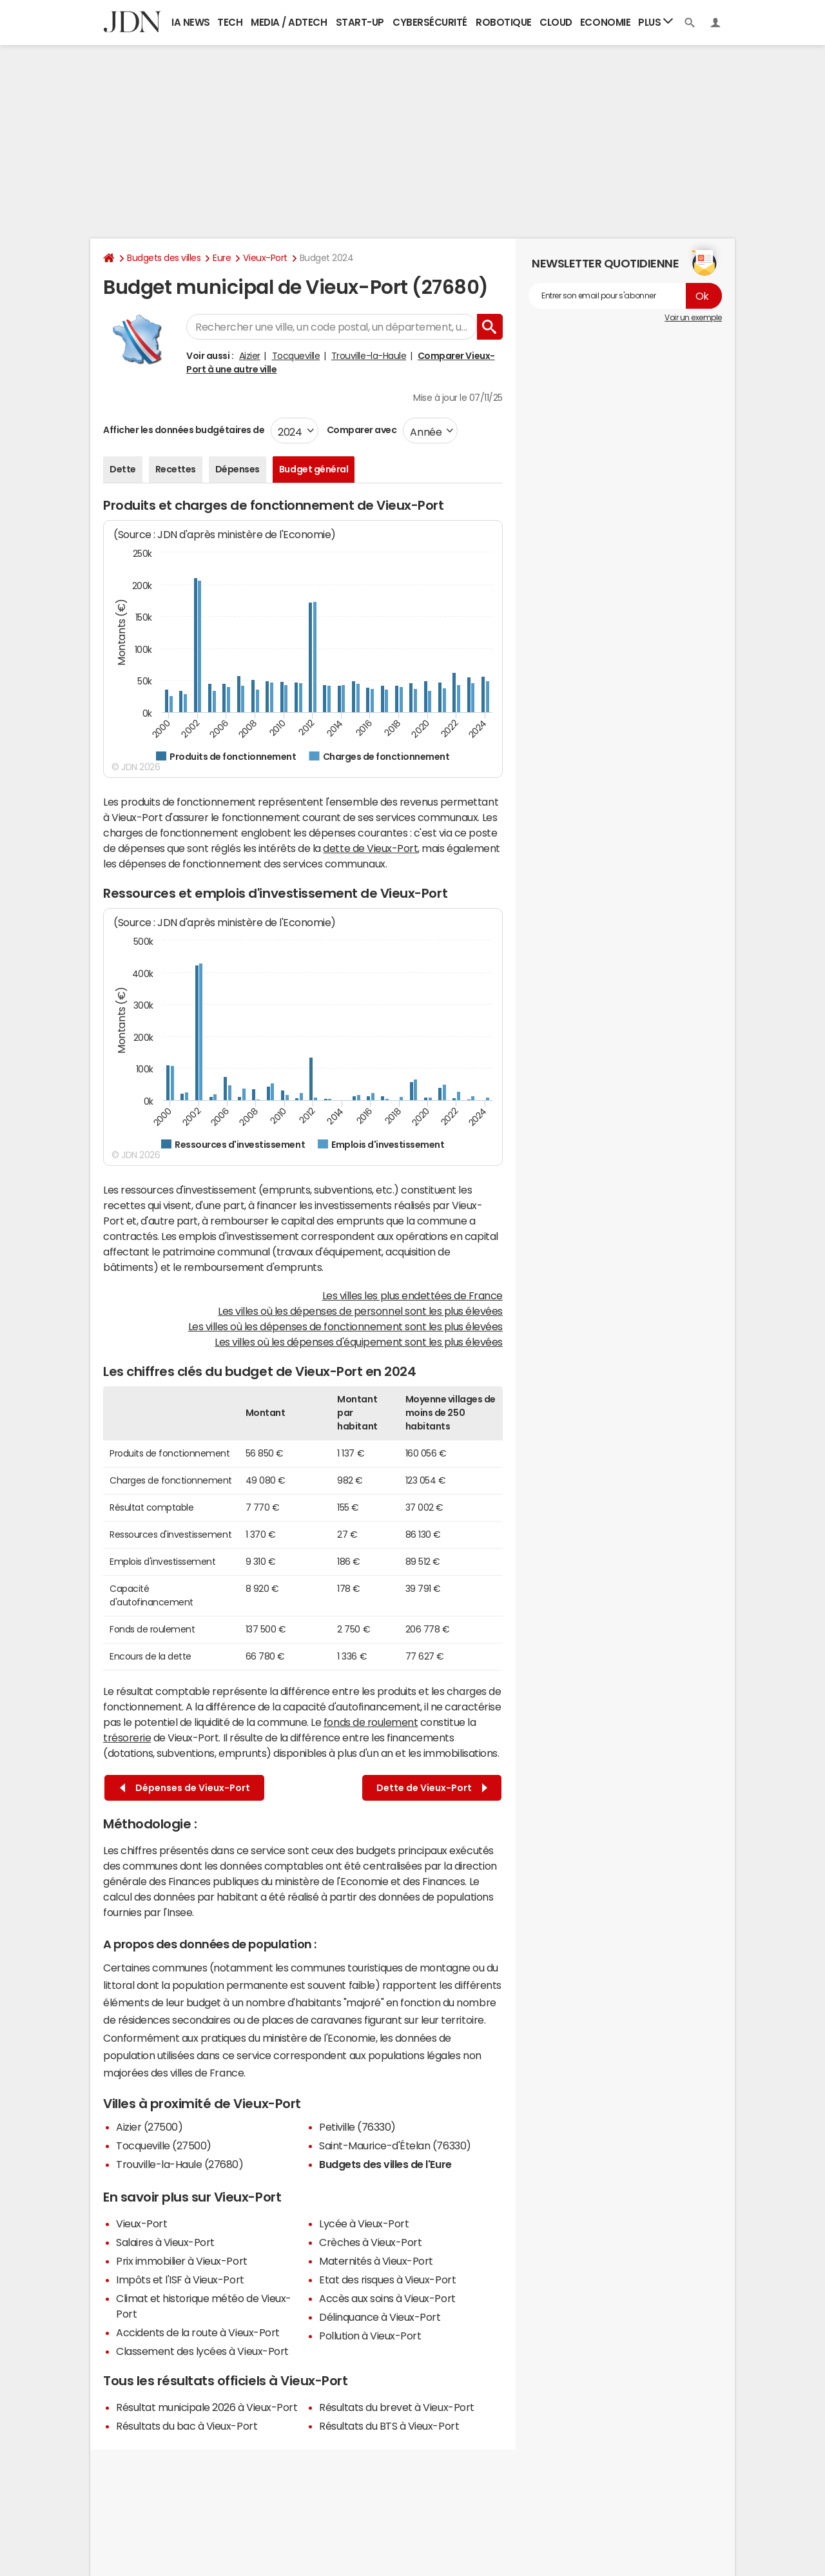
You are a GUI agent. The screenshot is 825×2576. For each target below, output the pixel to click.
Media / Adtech (289, 22)
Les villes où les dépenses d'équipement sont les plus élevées (359, 1342)
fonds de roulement (371, 1722)
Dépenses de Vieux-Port (185, 1788)
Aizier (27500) (149, 2127)
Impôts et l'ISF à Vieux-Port (180, 2279)
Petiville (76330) (357, 2127)
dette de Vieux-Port (370, 848)
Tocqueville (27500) (163, 2145)
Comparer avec (360, 429)
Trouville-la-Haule (368, 355)
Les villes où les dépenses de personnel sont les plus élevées (360, 1311)
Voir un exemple (693, 318)
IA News (190, 22)
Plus (655, 21)
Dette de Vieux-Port (431, 1788)
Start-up (360, 22)
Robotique (504, 22)
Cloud (555, 22)
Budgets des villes (163, 257)
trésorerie (127, 1737)
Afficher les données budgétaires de (183, 429)
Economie (605, 22)
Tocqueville (296, 355)
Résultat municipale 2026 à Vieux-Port (206, 2407)
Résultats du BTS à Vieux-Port (389, 2426)
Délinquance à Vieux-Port (379, 2317)
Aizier (249, 355)
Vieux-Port (265, 257)
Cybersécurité (430, 22)
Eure (222, 257)
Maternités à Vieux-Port (376, 2261)
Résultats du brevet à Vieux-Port (396, 2407)
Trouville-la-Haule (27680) (180, 2164)
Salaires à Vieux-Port (165, 2242)
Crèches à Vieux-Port (370, 2242)
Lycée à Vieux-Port (364, 2223)
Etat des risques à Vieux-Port (387, 2279)
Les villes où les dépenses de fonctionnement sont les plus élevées (345, 1326)
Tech (229, 22)
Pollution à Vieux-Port (370, 2335)
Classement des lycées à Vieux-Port (202, 2351)
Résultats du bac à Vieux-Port (186, 2426)
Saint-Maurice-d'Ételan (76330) (395, 2145)
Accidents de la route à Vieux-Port (198, 2332)
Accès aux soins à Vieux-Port (387, 2298)
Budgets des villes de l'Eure (385, 2164)
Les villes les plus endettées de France (412, 1295)
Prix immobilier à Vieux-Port (182, 2261)
